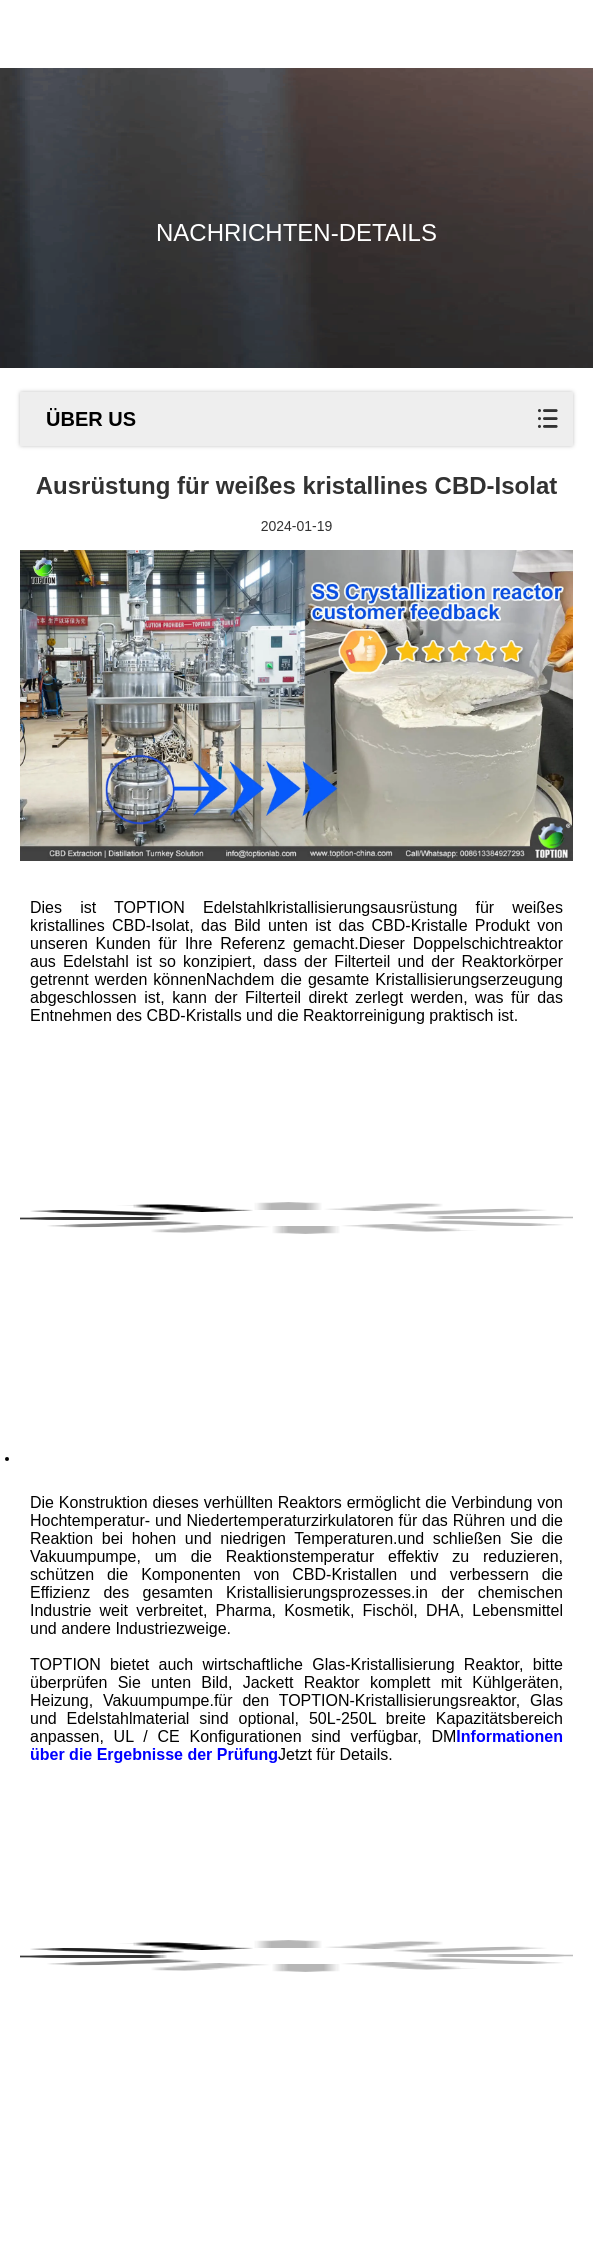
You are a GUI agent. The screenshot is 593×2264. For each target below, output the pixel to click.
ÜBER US (91, 419)
